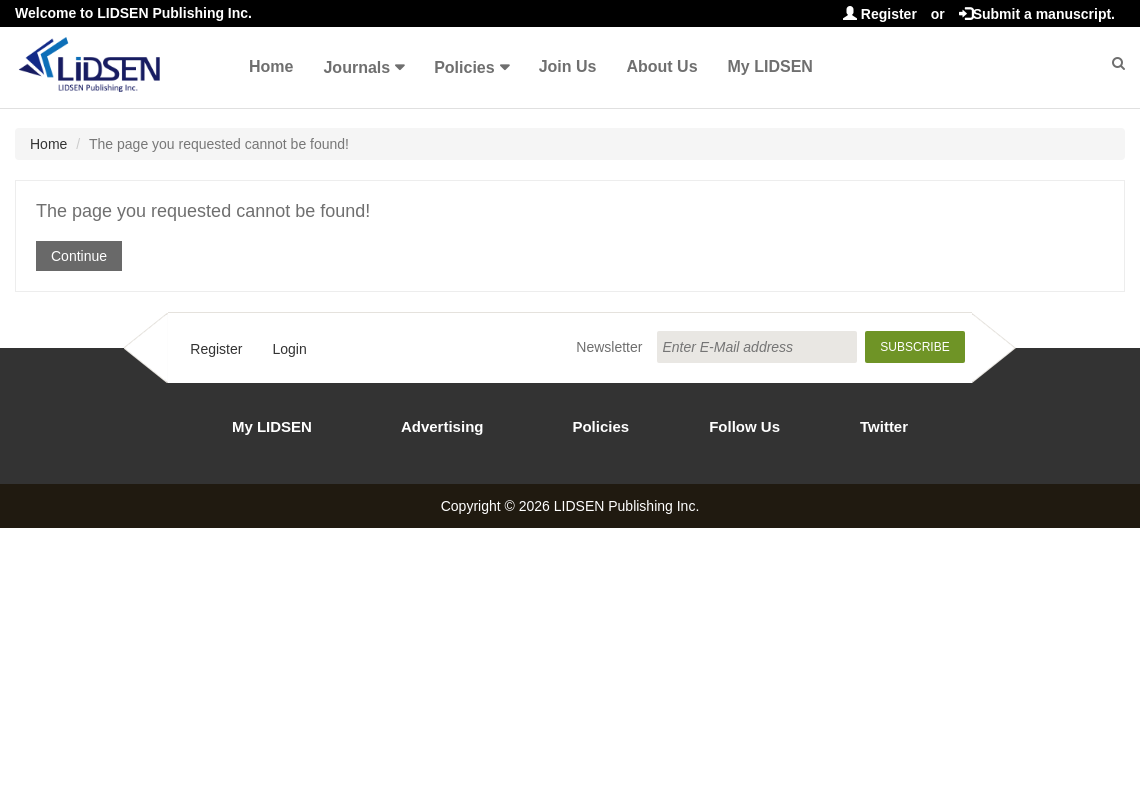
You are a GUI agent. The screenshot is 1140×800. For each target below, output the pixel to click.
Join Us (568, 66)
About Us (661, 66)
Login (289, 349)
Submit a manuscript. (1037, 14)
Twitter (884, 426)
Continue (79, 256)
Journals (356, 67)
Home (271, 66)
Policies (464, 67)
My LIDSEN (770, 66)
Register (880, 14)
